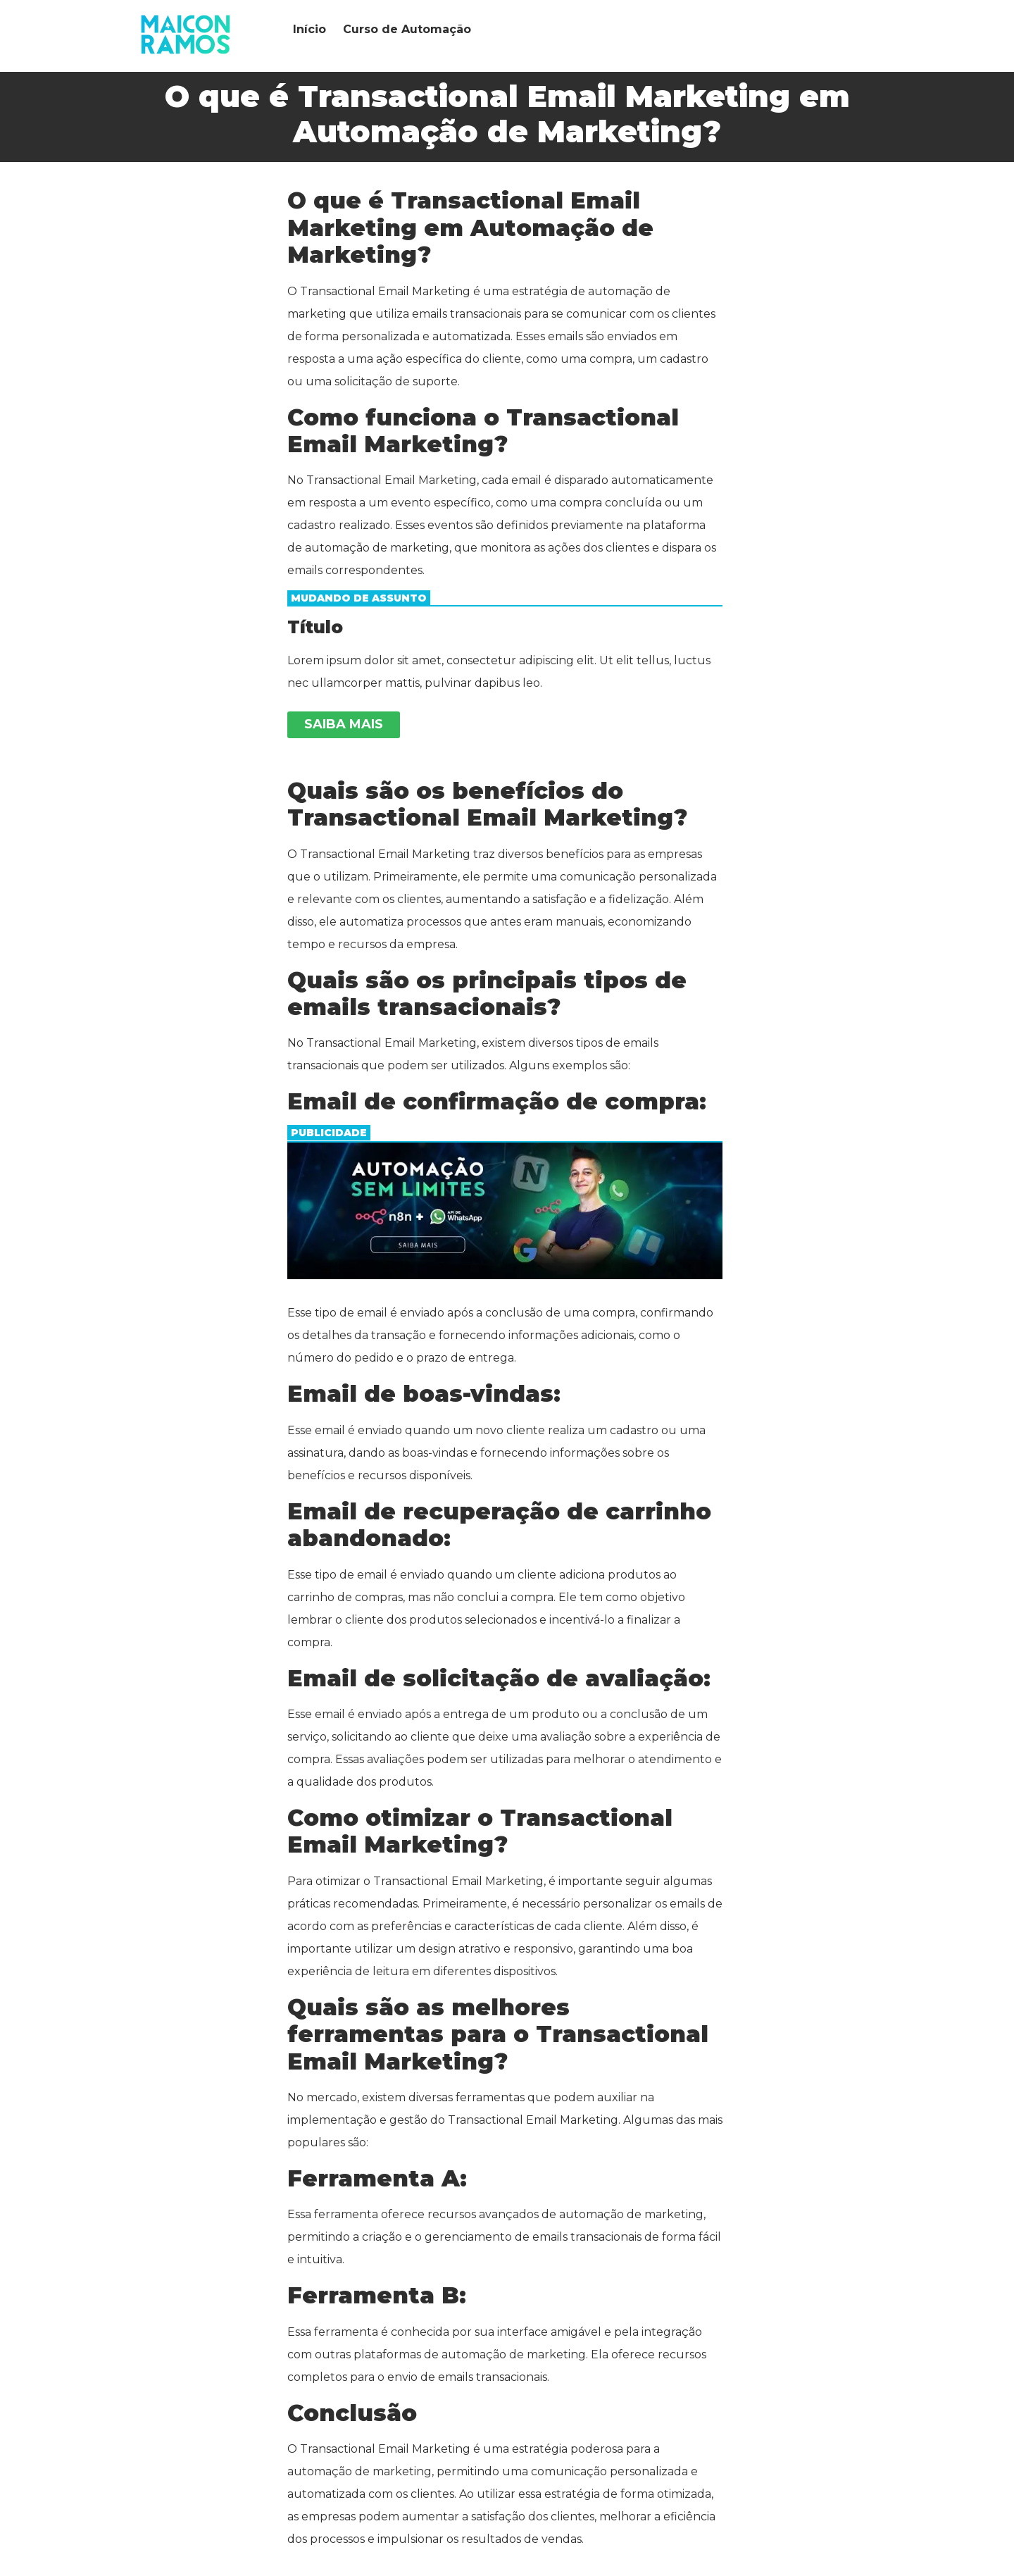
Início (309, 29)
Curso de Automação (407, 29)
